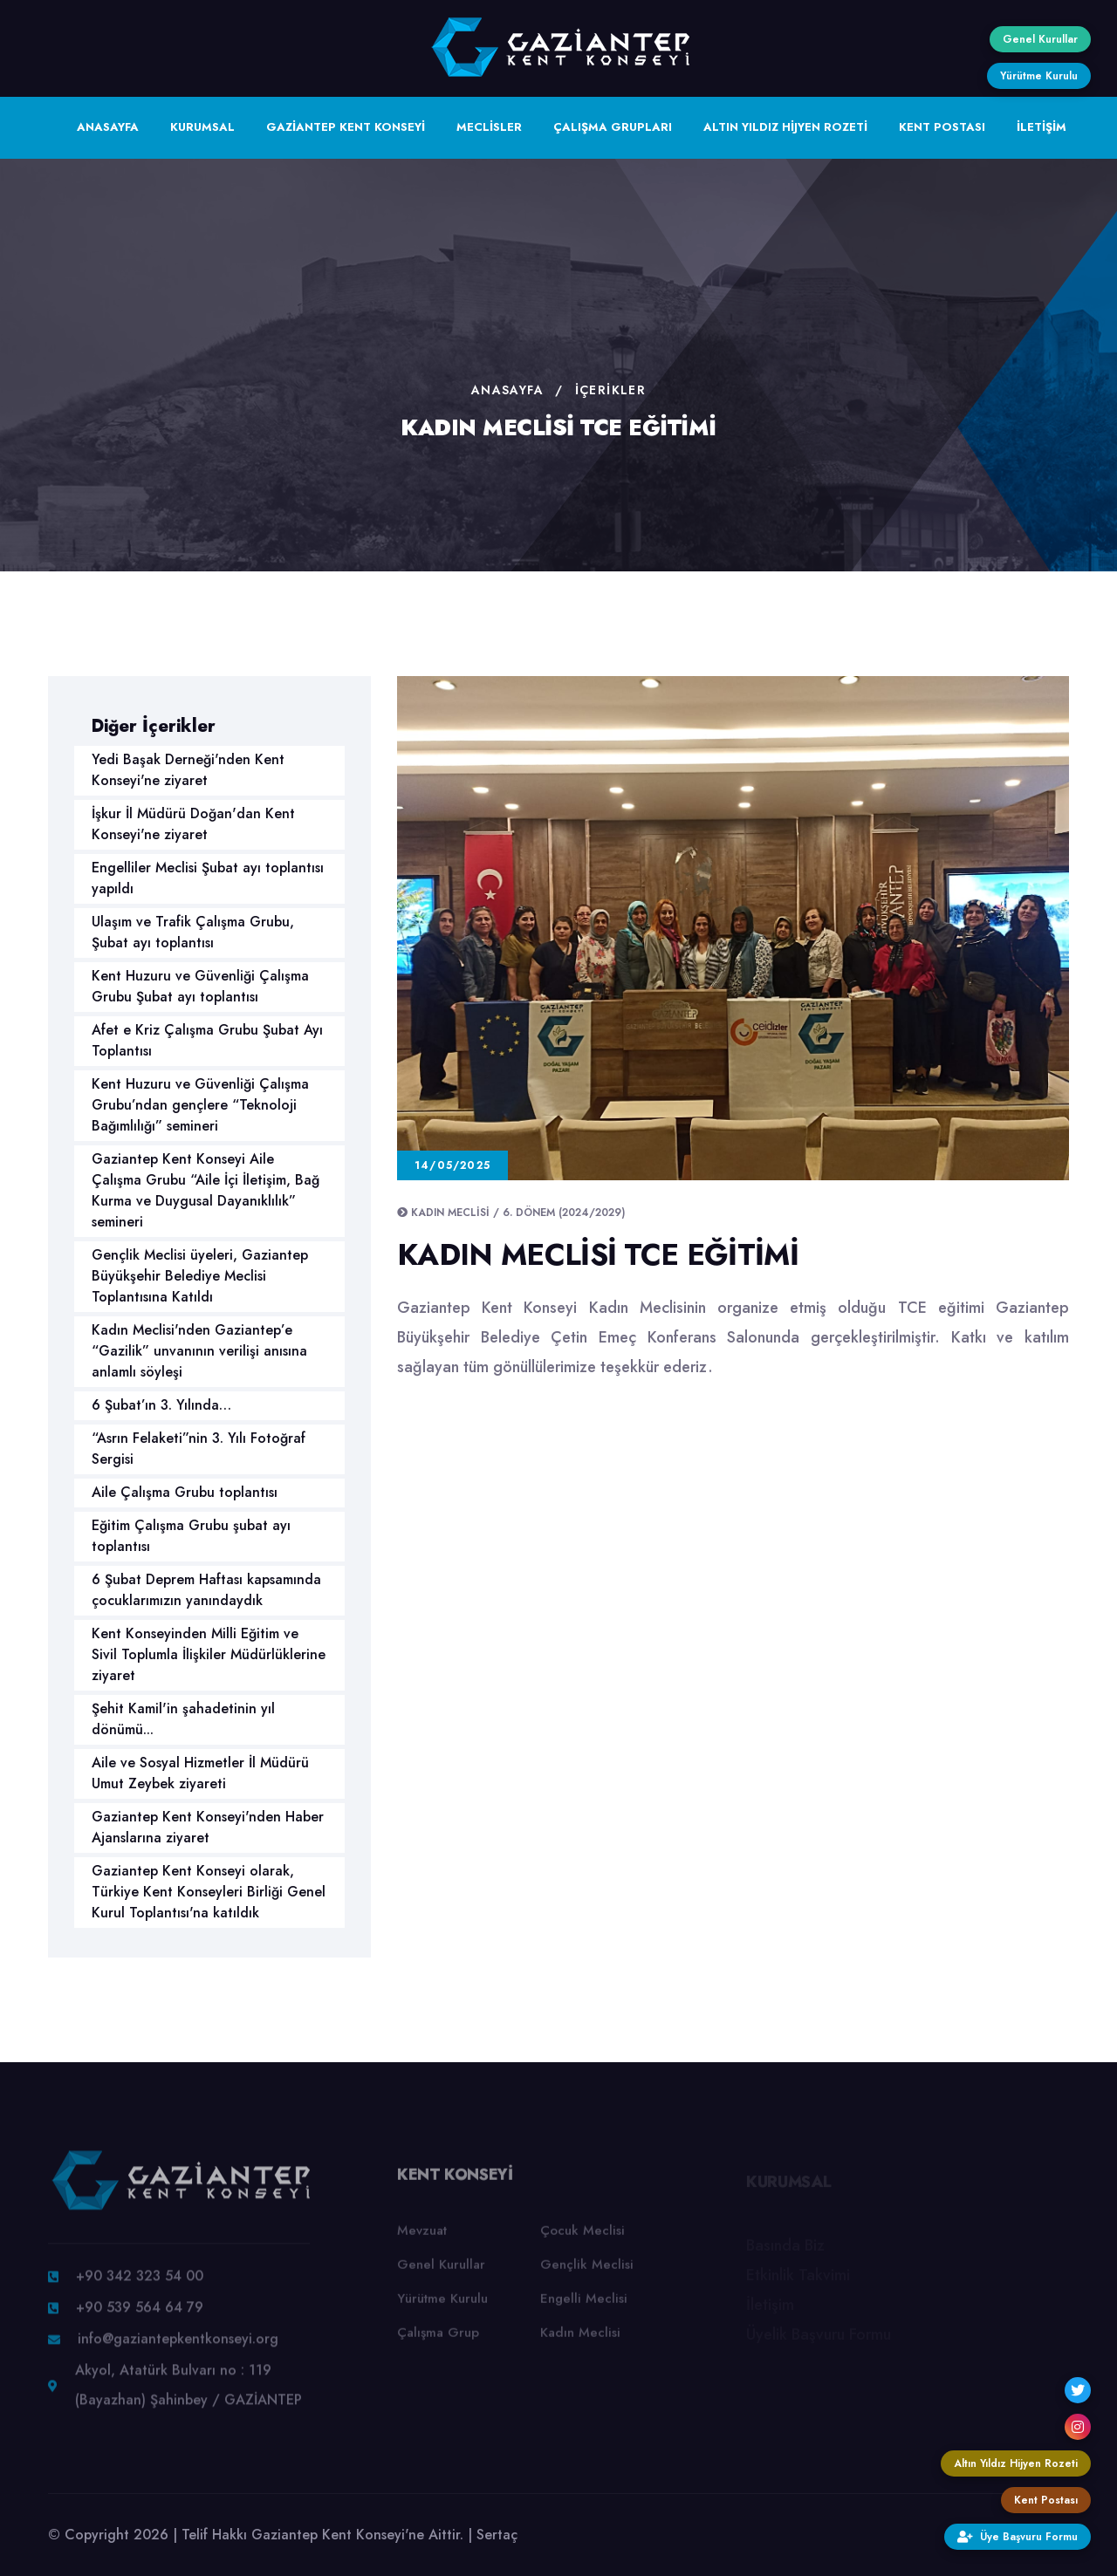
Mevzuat (422, 2239)
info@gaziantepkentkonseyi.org (178, 2348)
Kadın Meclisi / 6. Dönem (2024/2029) (518, 1212)
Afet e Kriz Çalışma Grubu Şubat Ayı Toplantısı (207, 1040)
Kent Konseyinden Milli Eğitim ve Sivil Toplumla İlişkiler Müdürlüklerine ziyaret (209, 1654)
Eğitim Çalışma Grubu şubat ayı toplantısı (191, 1535)
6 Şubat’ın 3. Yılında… (161, 1405)
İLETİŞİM (1041, 127)
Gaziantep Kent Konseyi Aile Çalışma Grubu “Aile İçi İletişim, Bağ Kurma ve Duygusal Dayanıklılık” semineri (205, 1190)
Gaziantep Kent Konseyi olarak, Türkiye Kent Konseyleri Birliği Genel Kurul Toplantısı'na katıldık (209, 1892)
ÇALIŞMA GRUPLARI (612, 127)
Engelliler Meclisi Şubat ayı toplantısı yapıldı (208, 878)
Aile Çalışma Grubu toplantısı (185, 1492)
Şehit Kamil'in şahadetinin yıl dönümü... (183, 1718)
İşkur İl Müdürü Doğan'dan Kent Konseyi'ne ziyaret (193, 823)
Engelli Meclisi (583, 2307)
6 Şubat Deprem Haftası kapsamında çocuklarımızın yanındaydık (206, 1589)
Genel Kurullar (441, 2273)
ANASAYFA (108, 127)
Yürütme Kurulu (442, 2307)
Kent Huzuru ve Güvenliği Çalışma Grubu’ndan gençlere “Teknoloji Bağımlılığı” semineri (200, 1105)
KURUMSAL (202, 127)
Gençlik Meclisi (587, 2273)
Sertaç (496, 2535)
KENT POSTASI (942, 127)
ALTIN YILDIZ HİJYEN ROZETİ (785, 127)
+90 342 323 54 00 (139, 2285)
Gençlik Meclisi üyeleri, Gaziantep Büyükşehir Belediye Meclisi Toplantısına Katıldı (200, 1276)
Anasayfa (507, 390)
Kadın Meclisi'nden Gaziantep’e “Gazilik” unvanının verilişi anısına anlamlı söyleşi (199, 1351)
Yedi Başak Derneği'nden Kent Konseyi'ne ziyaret (188, 769)
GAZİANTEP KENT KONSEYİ (345, 127)
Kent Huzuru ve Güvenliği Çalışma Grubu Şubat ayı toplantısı (200, 986)
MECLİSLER (489, 127)
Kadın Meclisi (580, 2341)
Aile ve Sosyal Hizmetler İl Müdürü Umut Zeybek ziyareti (200, 1773)
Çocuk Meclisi (582, 2239)
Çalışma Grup (438, 2341)
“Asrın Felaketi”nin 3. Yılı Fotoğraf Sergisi (198, 1448)
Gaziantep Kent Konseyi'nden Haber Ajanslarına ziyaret (208, 1827)
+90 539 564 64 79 (139, 2316)
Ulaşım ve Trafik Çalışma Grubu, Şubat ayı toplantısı (193, 932)
